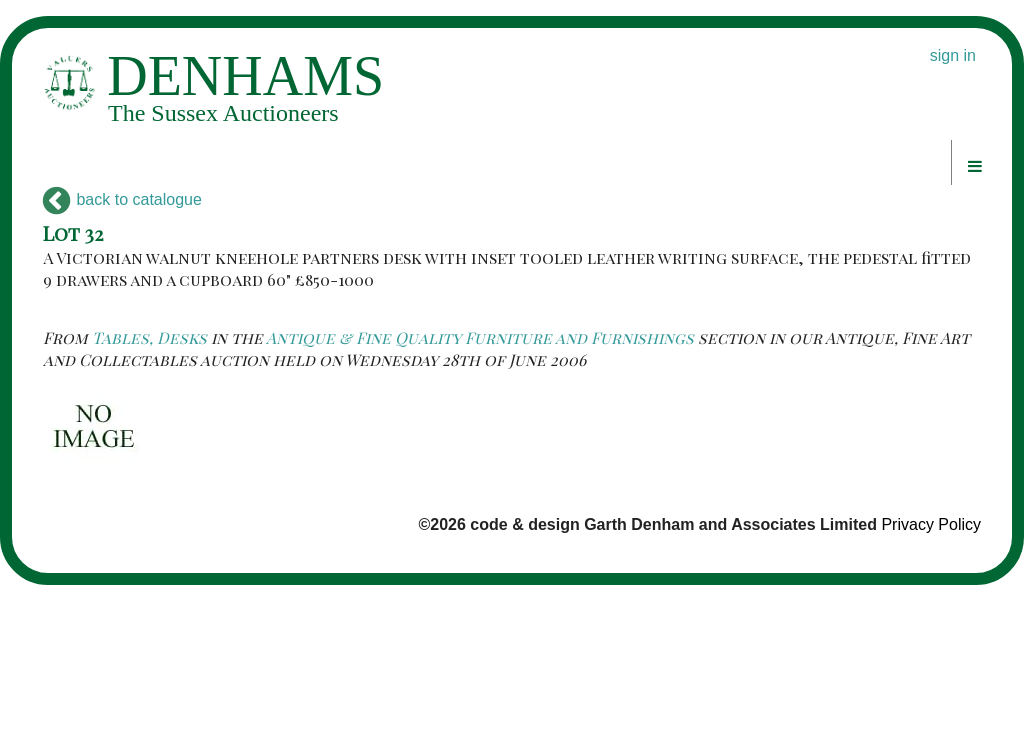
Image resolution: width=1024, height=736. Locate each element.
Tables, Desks (149, 337)
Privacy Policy (931, 524)
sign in (953, 55)
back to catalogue (122, 199)
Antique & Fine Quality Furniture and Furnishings (480, 337)
